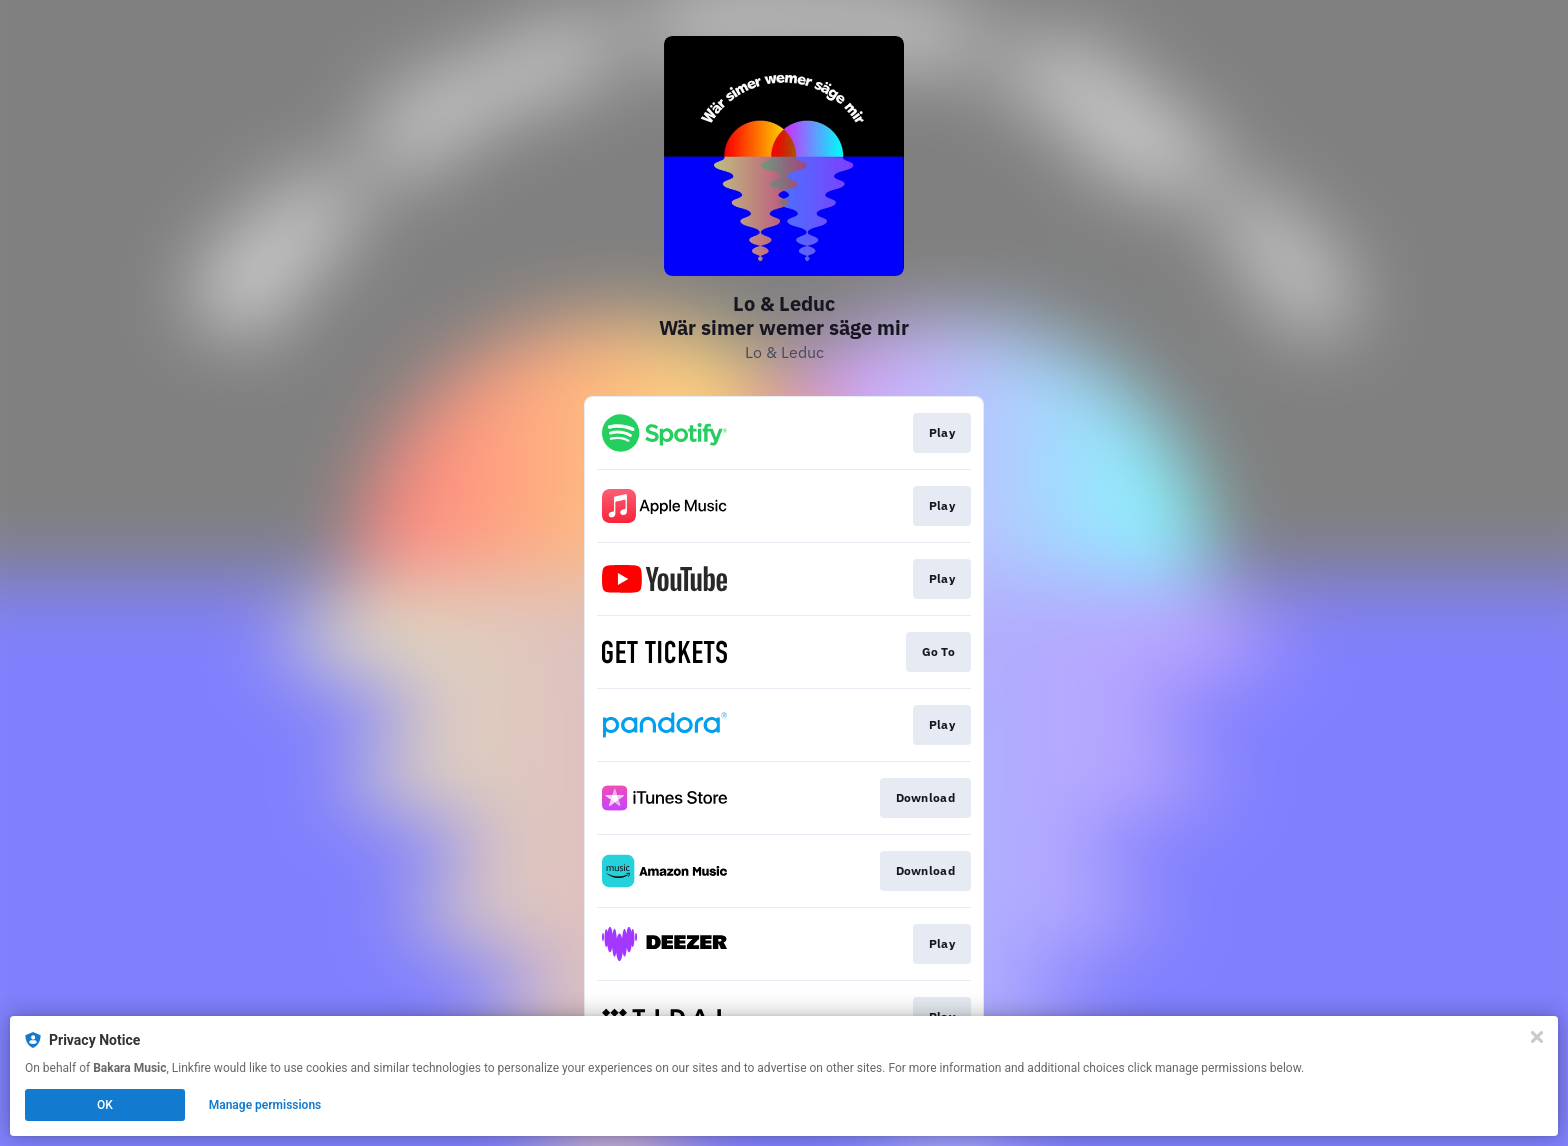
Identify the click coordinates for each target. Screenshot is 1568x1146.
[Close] (1537, 1037)
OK (105, 1105)
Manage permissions (265, 1105)
